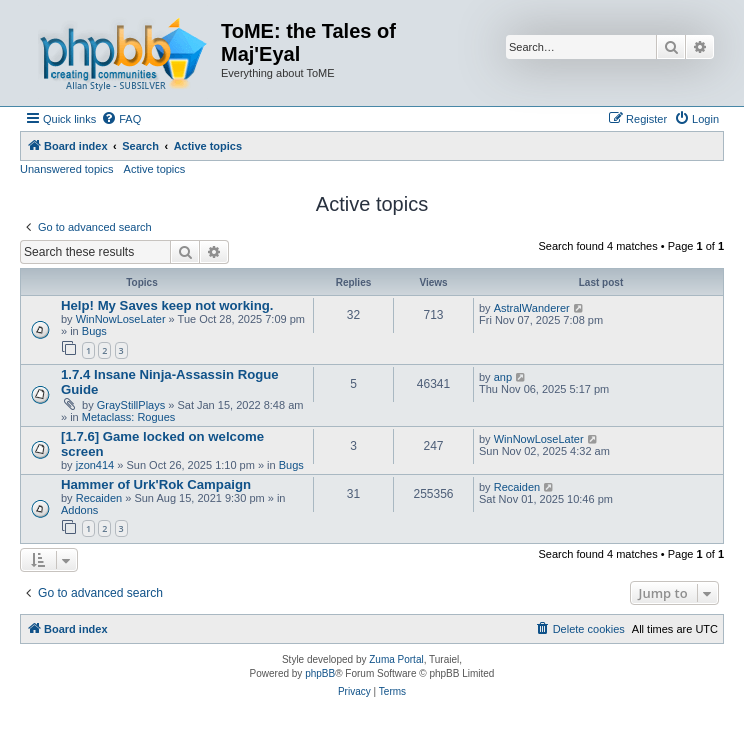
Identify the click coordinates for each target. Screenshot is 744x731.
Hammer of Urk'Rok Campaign (156, 484)
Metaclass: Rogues (129, 417)
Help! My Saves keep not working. (167, 305)
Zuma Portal (396, 659)
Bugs (94, 331)
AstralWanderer (532, 308)
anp (503, 377)
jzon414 (95, 465)
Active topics (155, 169)
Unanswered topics (67, 169)
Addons (79, 510)
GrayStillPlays (131, 405)
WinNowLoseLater (121, 319)
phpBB (320, 673)
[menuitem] (121, 119)
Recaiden (99, 498)
